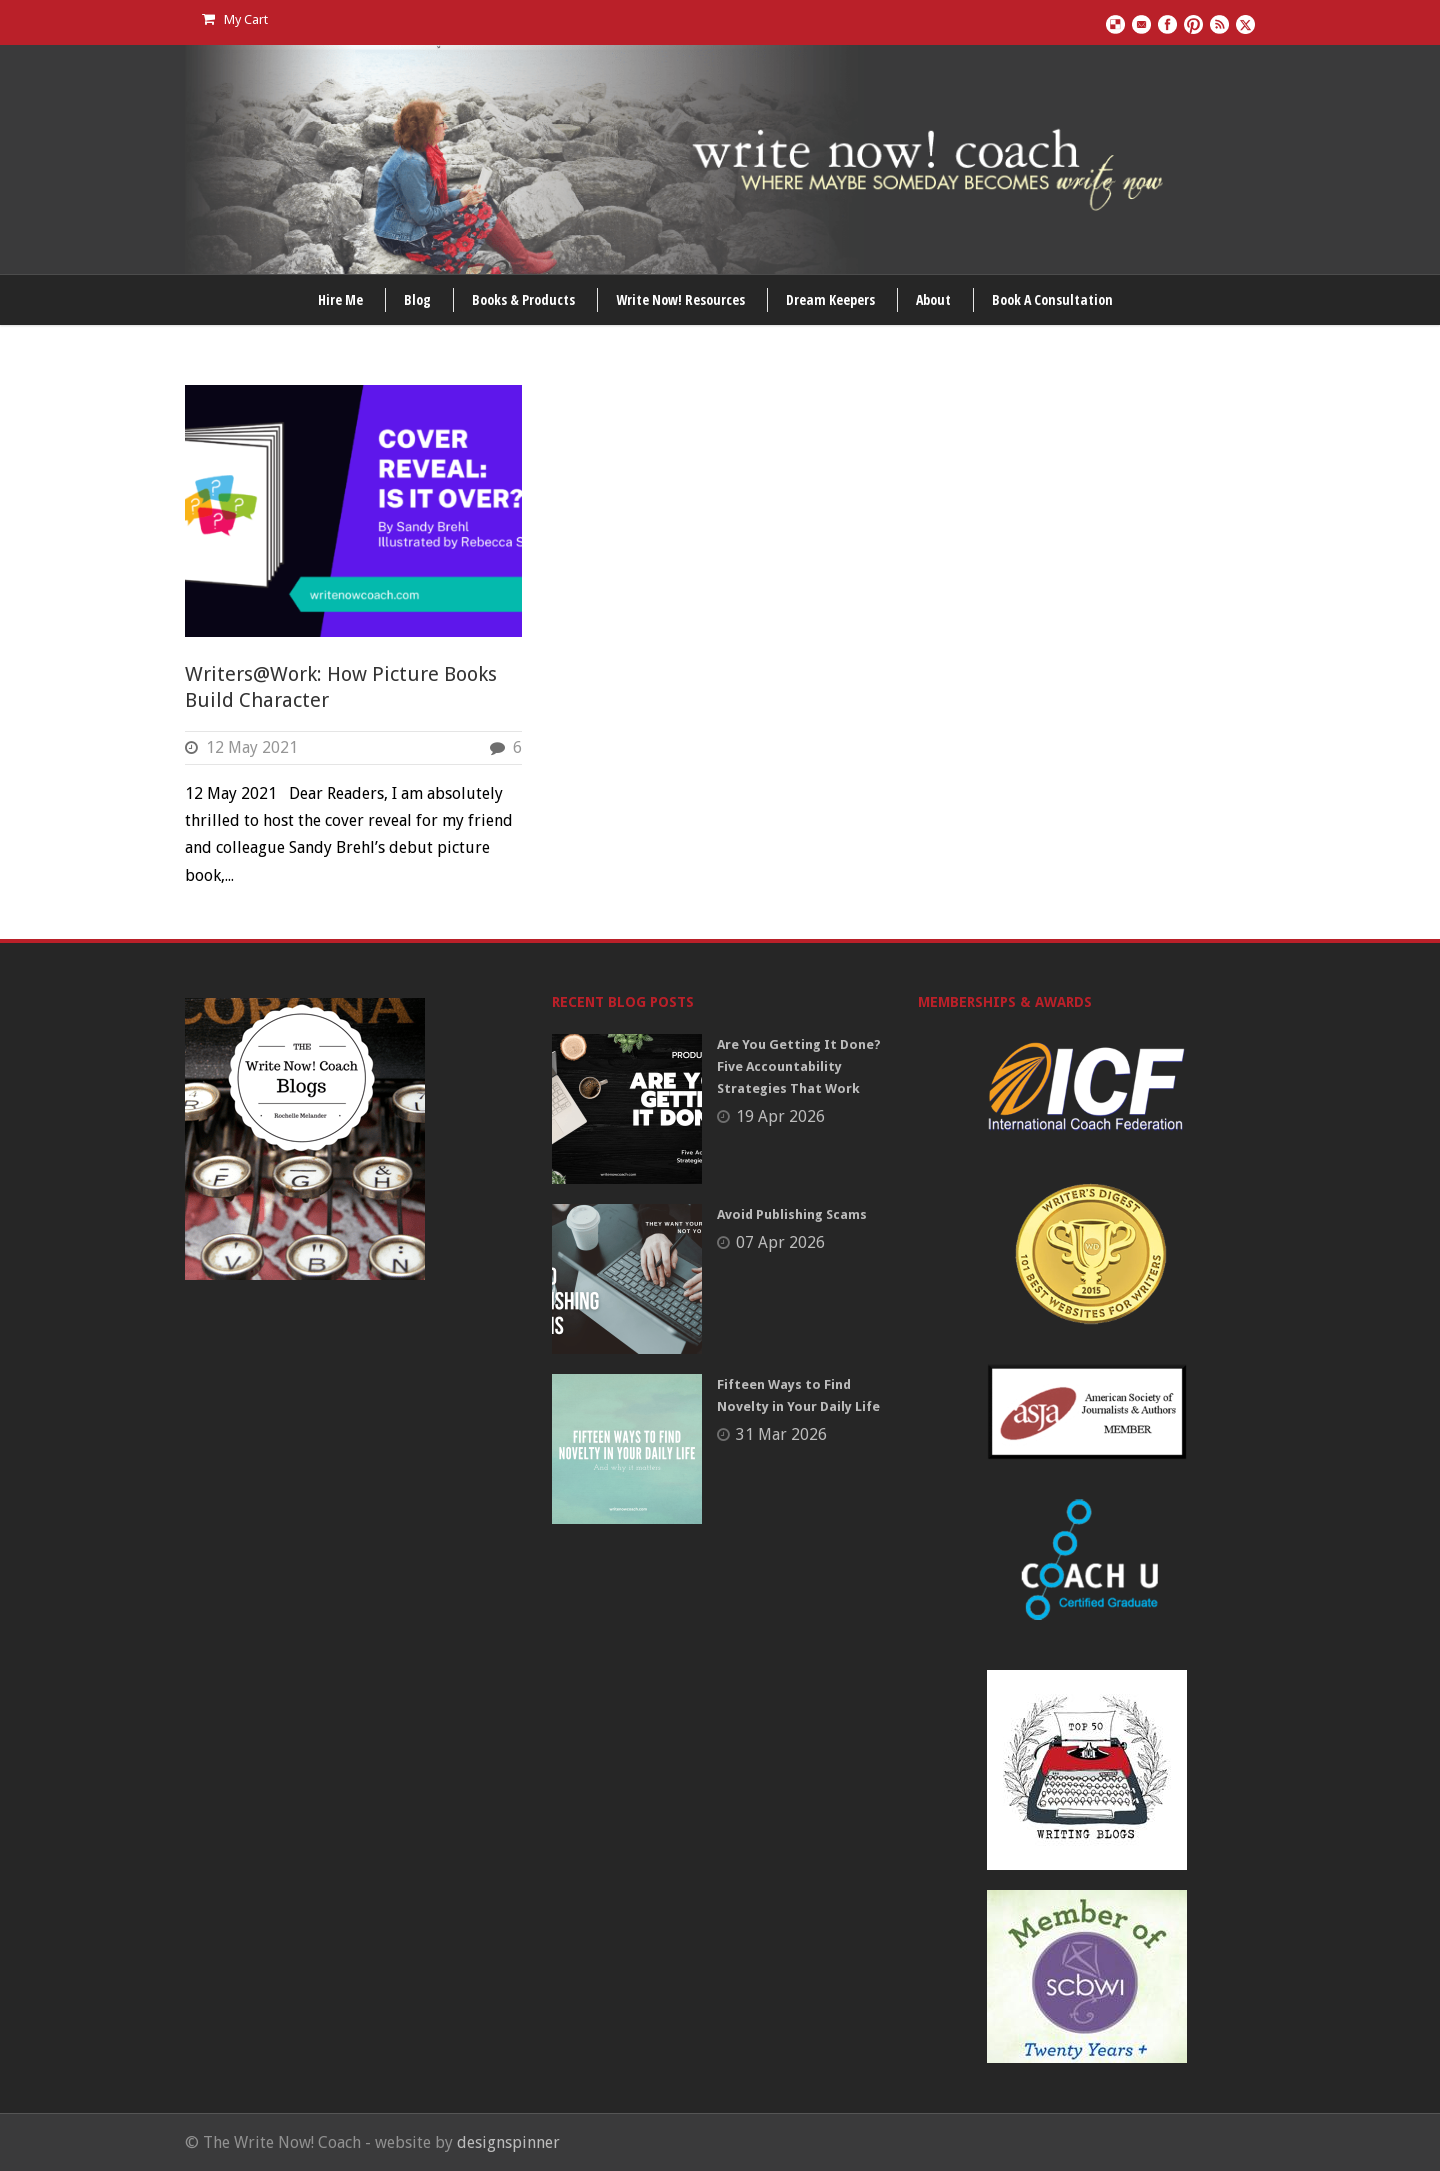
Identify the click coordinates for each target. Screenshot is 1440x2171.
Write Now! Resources (680, 299)
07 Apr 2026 (780, 1242)
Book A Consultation (1052, 299)
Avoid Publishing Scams (792, 1214)
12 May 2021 (252, 747)
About (933, 299)
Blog (417, 299)
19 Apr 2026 (780, 1116)
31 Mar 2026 (781, 1434)
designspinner (508, 2142)
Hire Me (340, 299)
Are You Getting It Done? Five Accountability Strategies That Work (799, 1066)
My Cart (235, 19)
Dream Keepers (830, 299)
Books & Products (523, 299)
